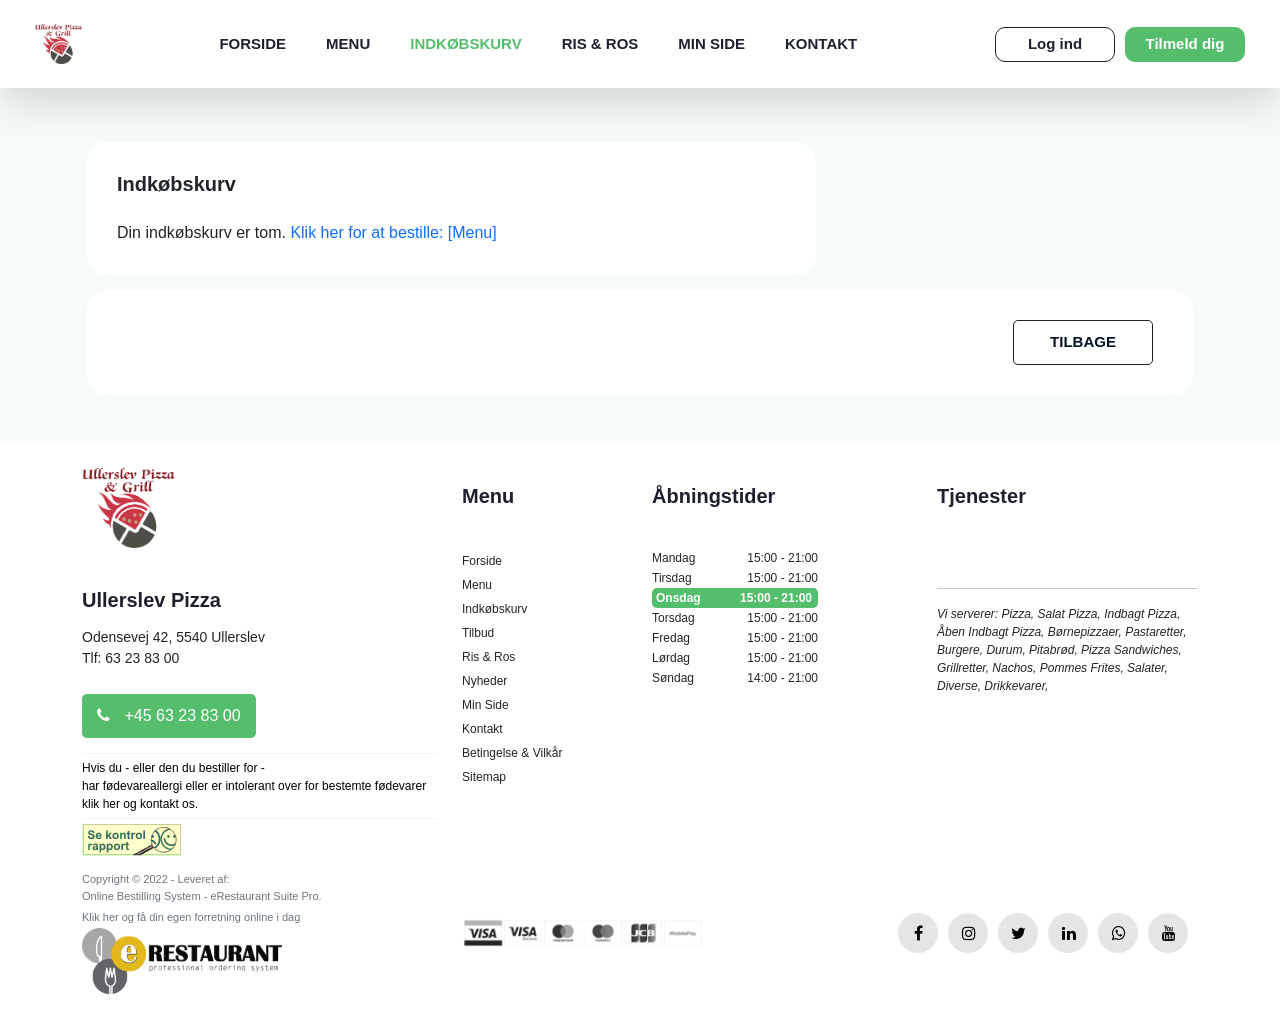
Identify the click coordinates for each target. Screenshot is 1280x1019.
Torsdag (735, 618)
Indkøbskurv (465, 43)
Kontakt (821, 43)
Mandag (735, 558)
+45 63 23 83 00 (169, 715)
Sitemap (484, 777)
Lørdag (735, 658)
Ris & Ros (600, 43)
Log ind (1055, 43)
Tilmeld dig (1185, 43)
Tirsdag (735, 578)
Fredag (735, 638)
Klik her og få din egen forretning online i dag (191, 917)
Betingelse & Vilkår (512, 753)
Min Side (711, 43)
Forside (252, 43)
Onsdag (735, 598)
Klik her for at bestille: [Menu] (393, 232)
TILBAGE (1083, 341)
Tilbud (478, 633)
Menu (348, 43)
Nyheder (484, 681)
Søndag (735, 678)
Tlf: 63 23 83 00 (130, 658)
